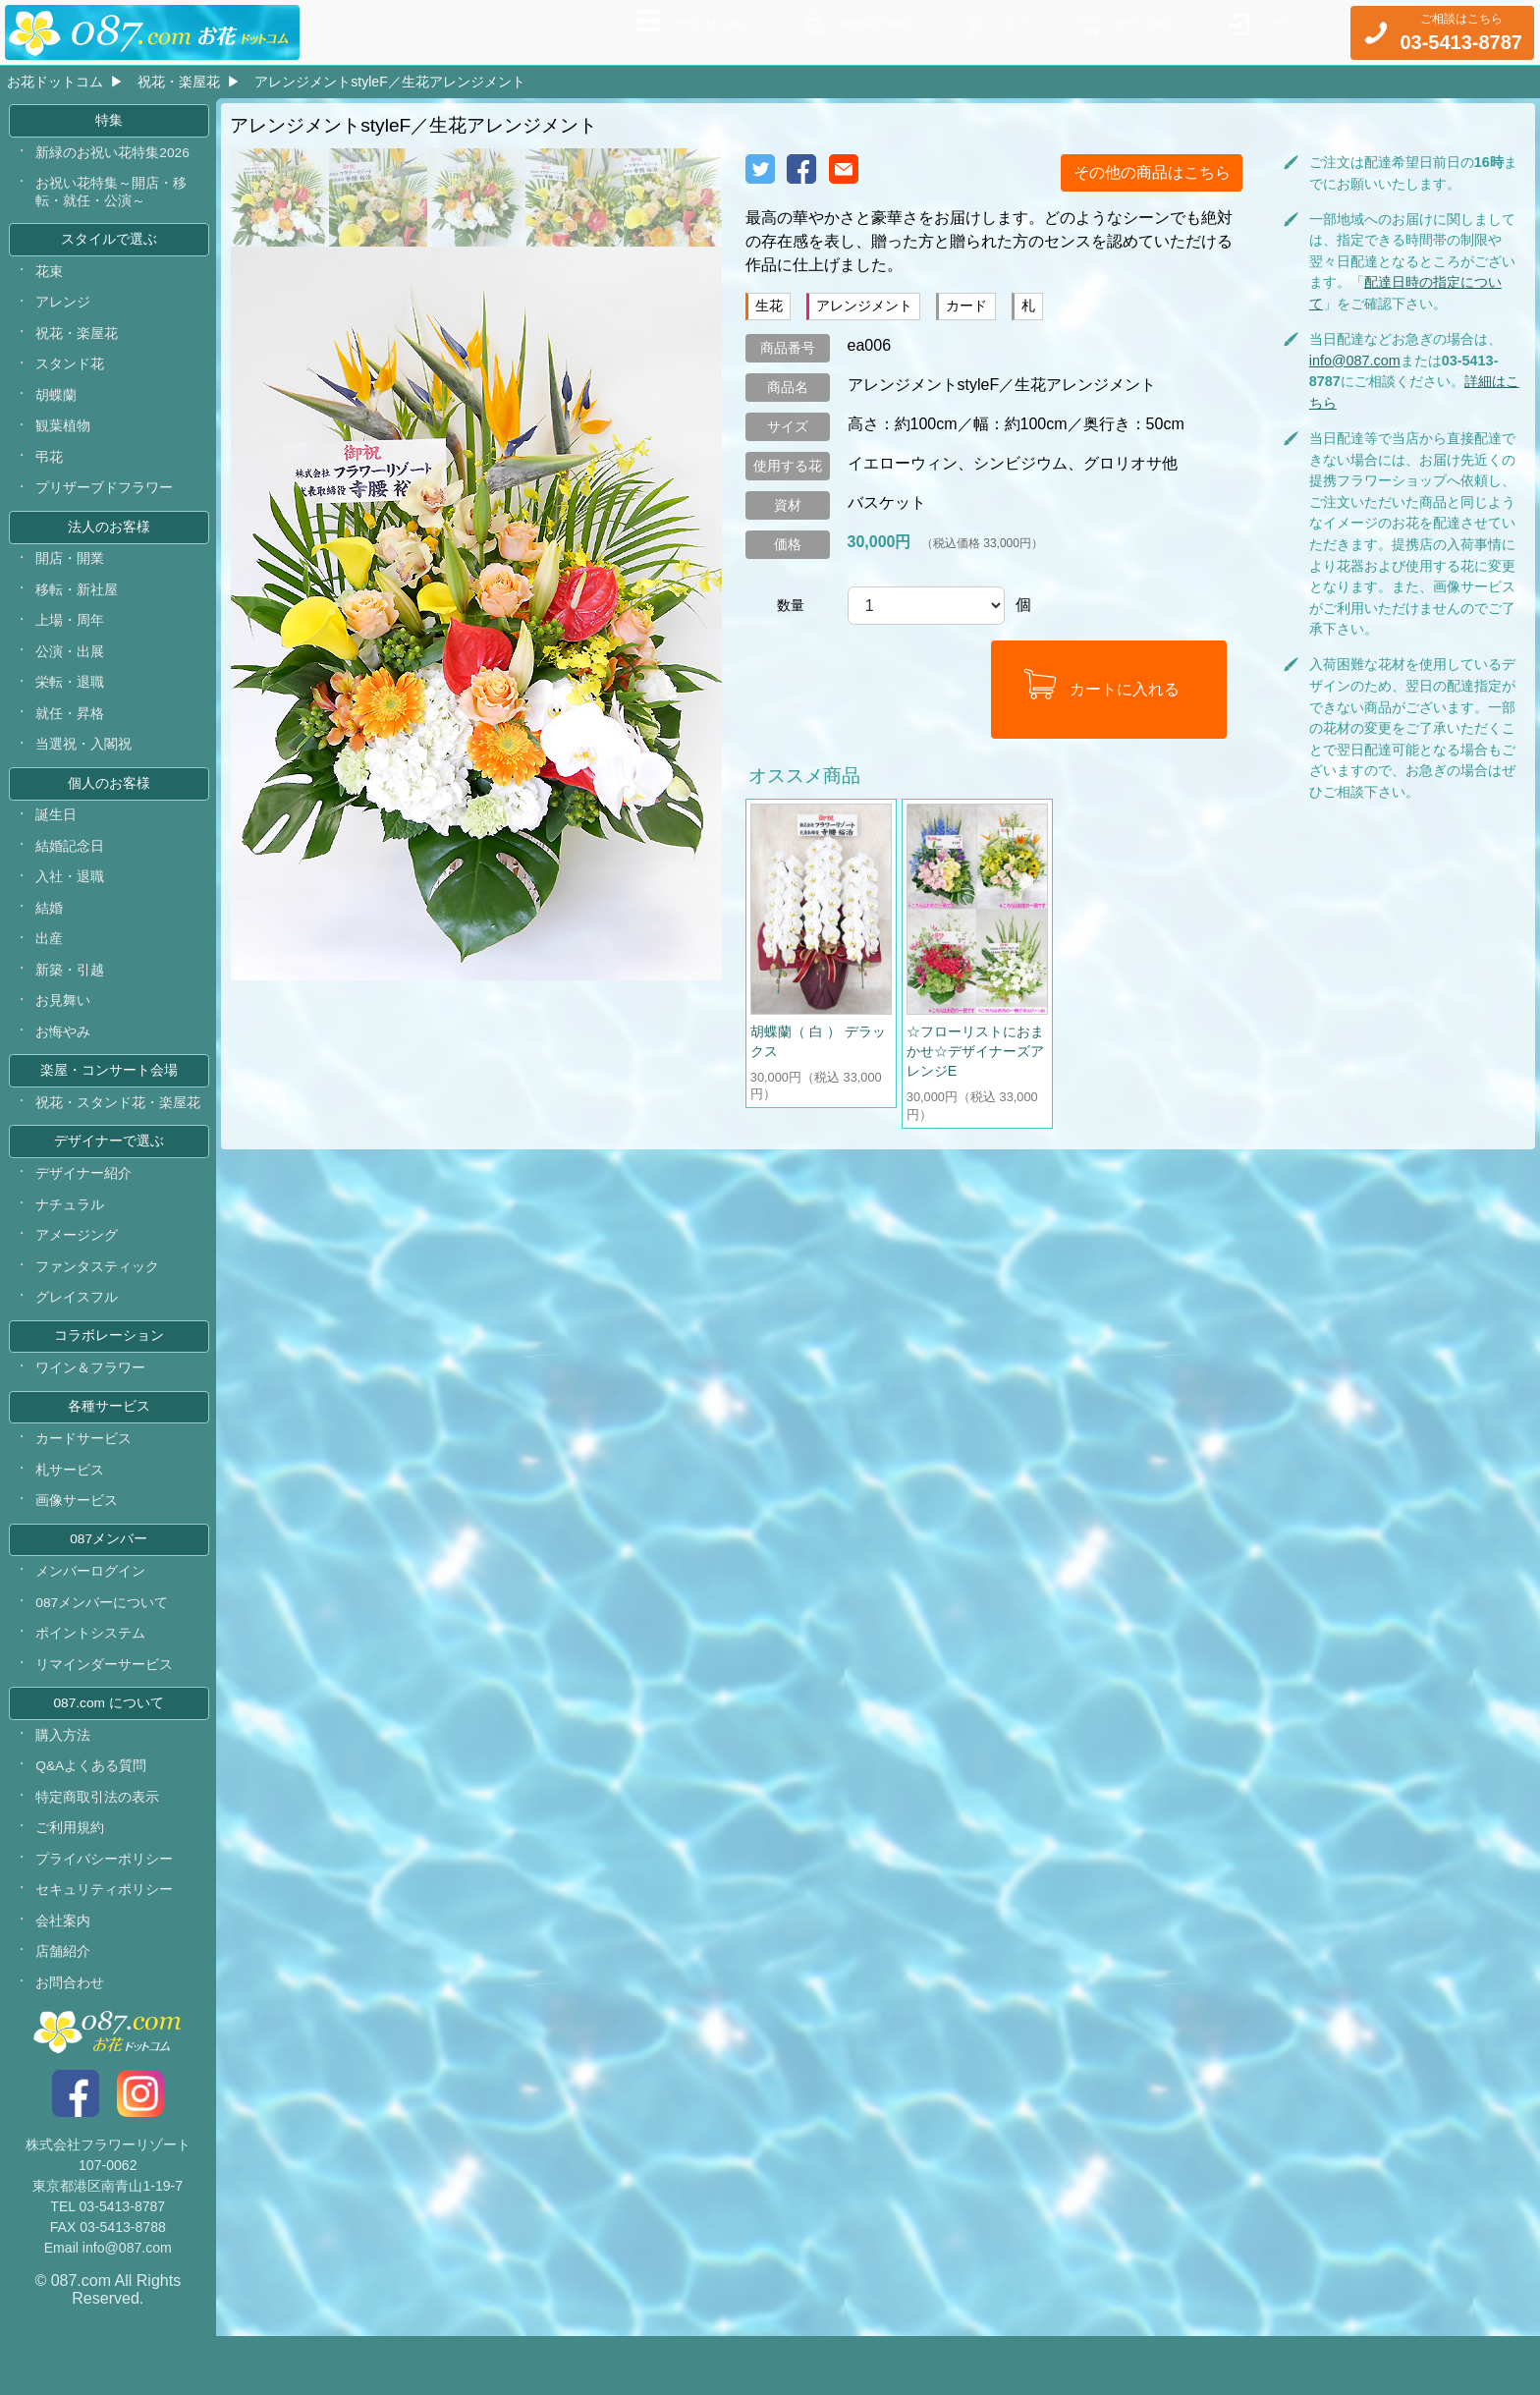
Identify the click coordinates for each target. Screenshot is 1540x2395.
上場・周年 (70, 638)
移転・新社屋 (77, 607)
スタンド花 (70, 374)
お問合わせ (70, 2040)
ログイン (1273, 30)
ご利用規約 (70, 1881)
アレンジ (63, 311)
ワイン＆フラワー (91, 1408)
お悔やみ (63, 1061)
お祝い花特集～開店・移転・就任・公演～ (112, 197)
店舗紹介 (63, 2009)
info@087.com (1355, 360)
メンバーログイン (91, 1618)
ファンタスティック (98, 1302)
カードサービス (84, 1481)
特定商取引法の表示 (98, 1850)
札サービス (70, 1513)
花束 (50, 279)
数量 (790, 605)
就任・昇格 (70, 734)
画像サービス (77, 1544)
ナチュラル (70, 1240)
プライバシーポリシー (105, 1914)
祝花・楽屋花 (179, 81)
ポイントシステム (91, 1682)
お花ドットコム (55, 81)
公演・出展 (70, 670)
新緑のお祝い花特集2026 (113, 156)
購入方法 (63, 1786)
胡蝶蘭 (57, 407)
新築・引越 (70, 998)
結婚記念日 (70, 870)
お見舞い (63, 1029)
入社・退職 (70, 903)
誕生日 (57, 839)
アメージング (77, 1271)
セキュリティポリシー (105, 1945)
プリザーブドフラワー (105, 502)
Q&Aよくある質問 (92, 1818)
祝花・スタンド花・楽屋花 (118, 1134)
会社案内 (63, 1977)
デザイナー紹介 (84, 1207)
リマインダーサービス (105, 1713)
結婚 (50, 934)
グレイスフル (77, 1335)
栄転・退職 (70, 702)
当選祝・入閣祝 (84, 765)
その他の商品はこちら (1152, 172)
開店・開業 (70, 575)
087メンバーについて (103, 1649)
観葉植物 (63, 438)
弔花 (50, 469)
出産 (50, 966)
